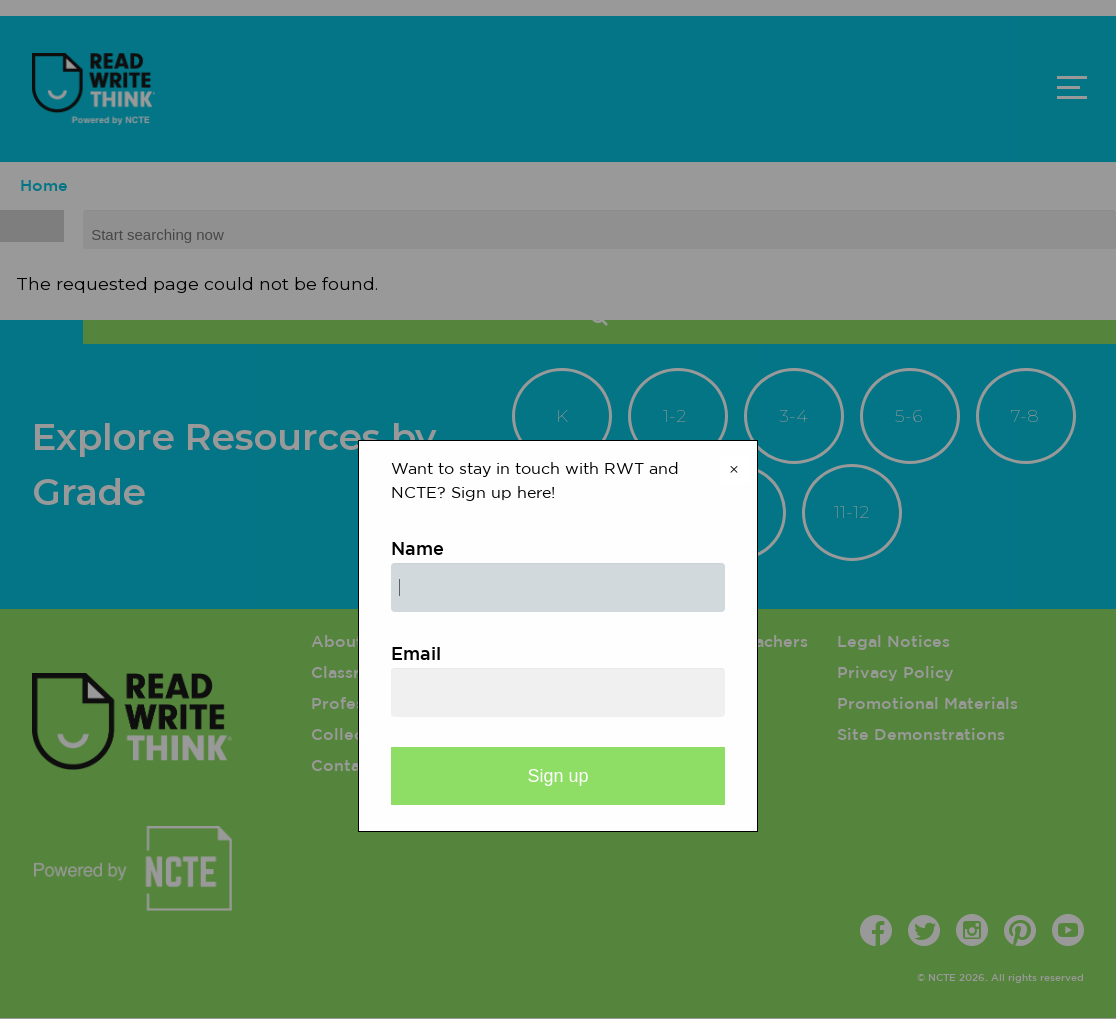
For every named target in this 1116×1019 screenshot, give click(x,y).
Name (417, 550)
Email (416, 655)
